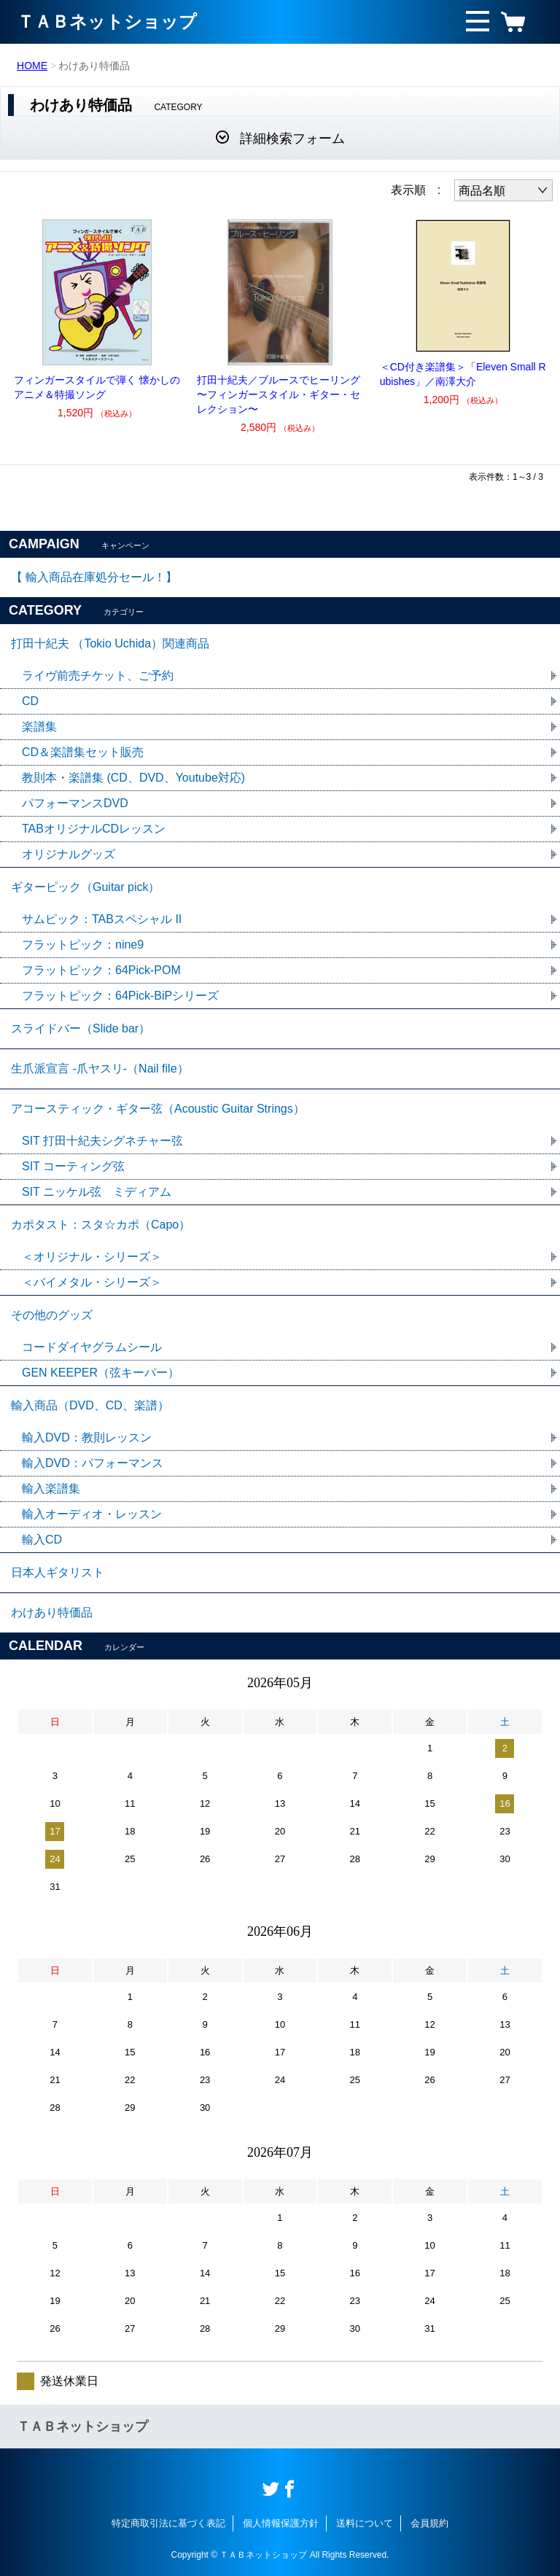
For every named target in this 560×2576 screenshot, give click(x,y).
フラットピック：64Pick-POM (101, 970)
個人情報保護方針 (281, 2523)
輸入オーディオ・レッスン (92, 1514)
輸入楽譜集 (51, 1488)
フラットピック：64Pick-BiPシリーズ (120, 995)
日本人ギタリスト (57, 1572)
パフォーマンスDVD (75, 803)
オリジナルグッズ (68, 854)
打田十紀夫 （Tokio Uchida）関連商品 (110, 643)
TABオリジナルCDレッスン (94, 828)
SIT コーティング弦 (73, 1166)
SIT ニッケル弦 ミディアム (96, 1192)
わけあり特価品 (52, 1612)
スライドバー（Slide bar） (80, 1028)
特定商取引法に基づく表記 (168, 2523)
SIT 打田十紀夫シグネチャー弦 (102, 1141)
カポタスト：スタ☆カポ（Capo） (100, 1224)
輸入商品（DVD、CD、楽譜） (90, 1405)
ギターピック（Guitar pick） (85, 887)
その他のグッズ (52, 1315)
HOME (32, 65)
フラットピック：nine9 (83, 944)
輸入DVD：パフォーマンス (92, 1463)
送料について (364, 2523)
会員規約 (429, 2523)
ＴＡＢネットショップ (107, 21)
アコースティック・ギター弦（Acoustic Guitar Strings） (158, 1108)
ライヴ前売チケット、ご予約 (98, 675)
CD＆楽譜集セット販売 (83, 752)
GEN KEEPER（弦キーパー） (100, 1372)
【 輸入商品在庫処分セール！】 (94, 577)
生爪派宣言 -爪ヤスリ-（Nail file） (100, 1068)
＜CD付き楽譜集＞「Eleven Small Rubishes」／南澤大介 (463, 374)
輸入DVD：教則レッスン (87, 1437)
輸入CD (42, 1539)
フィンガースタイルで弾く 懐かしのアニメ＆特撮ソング (97, 387)
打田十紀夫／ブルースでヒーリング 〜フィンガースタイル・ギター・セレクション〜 (278, 394)
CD (30, 701)
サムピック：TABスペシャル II (102, 919)
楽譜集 (39, 726)
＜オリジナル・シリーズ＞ (92, 1256)
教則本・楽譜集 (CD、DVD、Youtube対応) (133, 777)
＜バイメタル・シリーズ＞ (92, 1282)
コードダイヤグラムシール (92, 1347)
